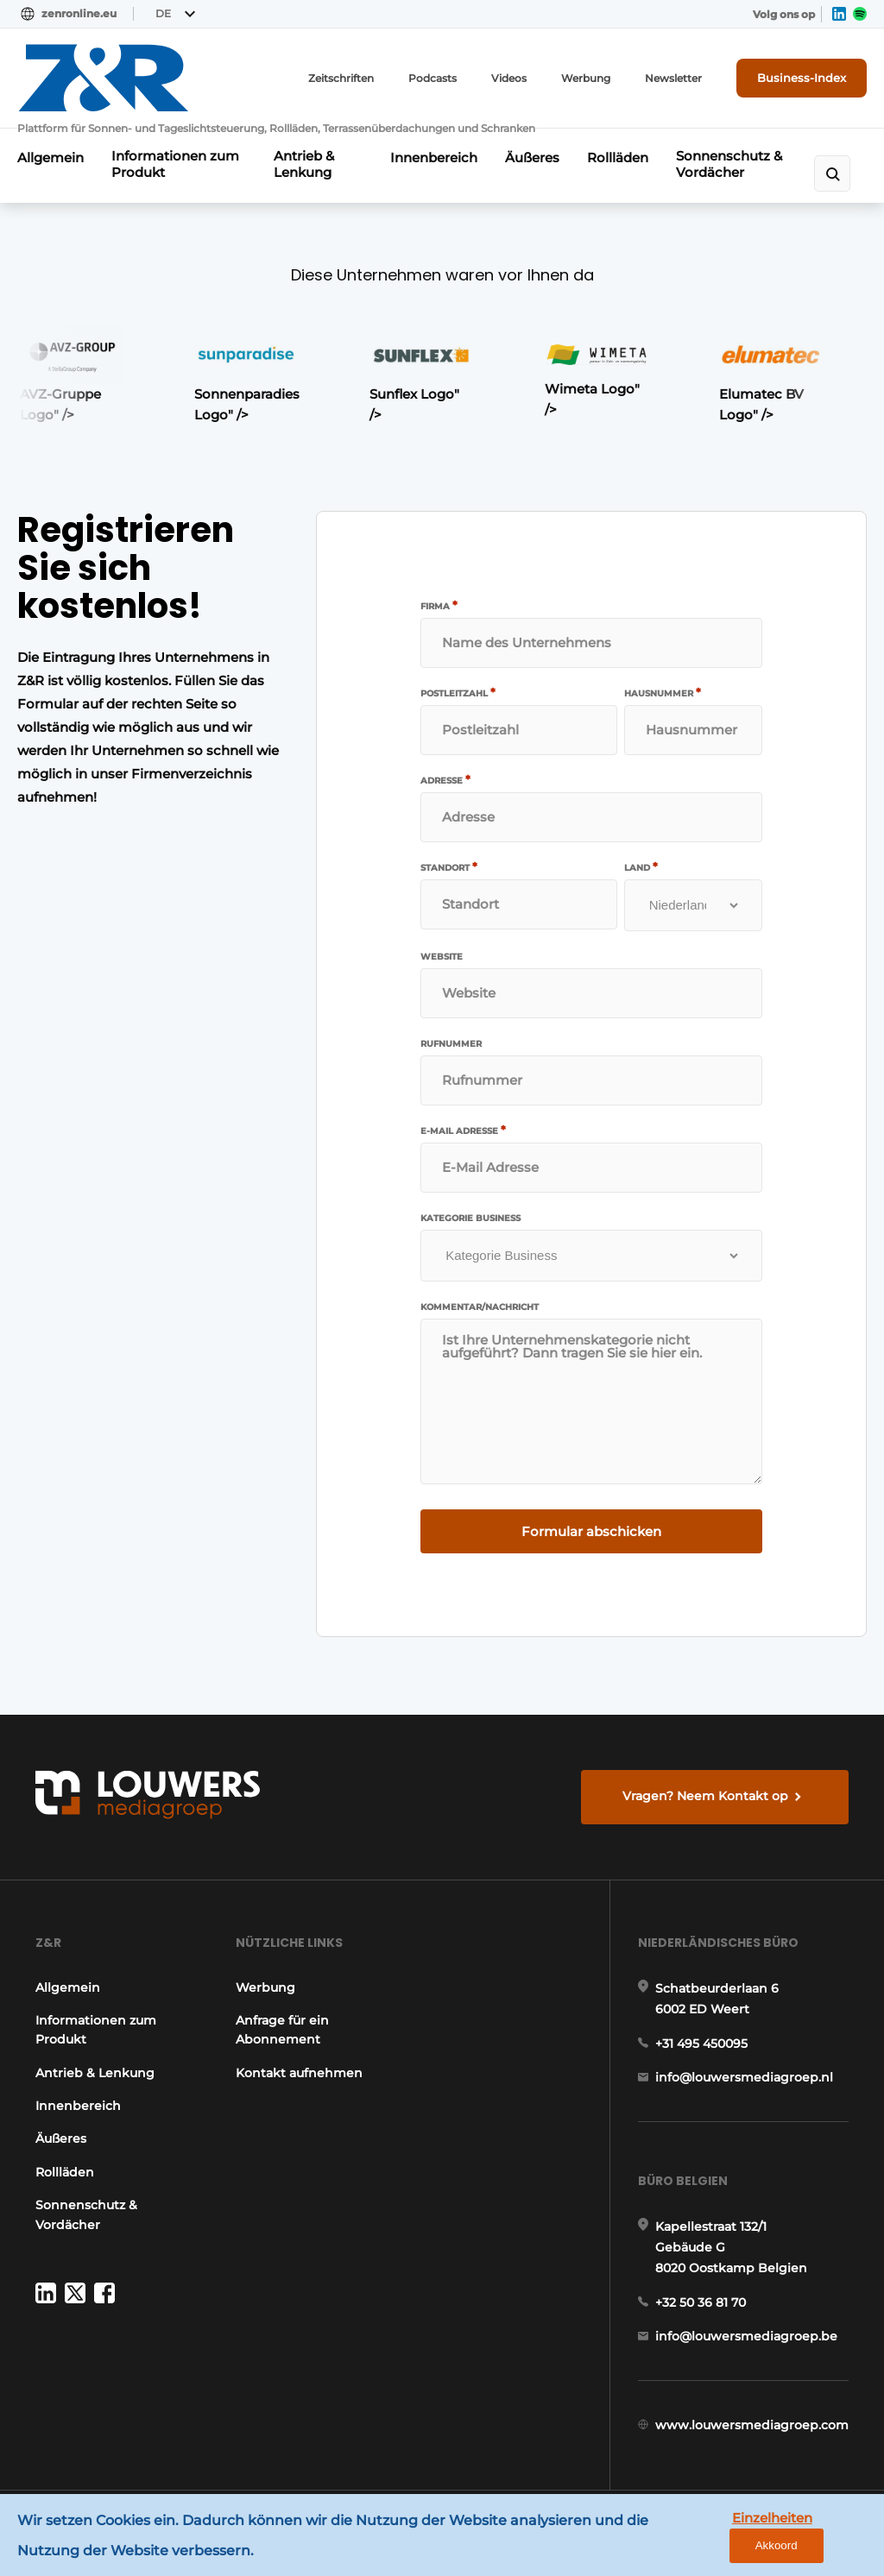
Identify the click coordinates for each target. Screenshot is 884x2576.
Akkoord (776, 2545)
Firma (439, 606)
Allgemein (50, 157)
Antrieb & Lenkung (304, 164)
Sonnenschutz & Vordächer (729, 164)
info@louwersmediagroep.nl (744, 2077)
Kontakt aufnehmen (299, 2073)
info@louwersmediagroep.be (746, 2336)
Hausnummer (662, 693)
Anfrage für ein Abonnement (282, 2029)
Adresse (445, 780)
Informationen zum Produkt (175, 164)
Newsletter (673, 78)
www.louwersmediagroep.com (752, 2425)
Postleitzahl (458, 693)
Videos (509, 78)
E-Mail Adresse (463, 1130)
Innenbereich (433, 157)
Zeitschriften (341, 78)
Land (641, 867)
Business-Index (801, 78)
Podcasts (432, 78)
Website (441, 957)
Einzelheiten (772, 2518)
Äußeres (532, 157)
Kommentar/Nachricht (479, 1307)
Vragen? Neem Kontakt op (705, 1796)
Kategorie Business (470, 1218)
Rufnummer (451, 1044)
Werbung (585, 78)
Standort (448, 867)
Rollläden (617, 157)
